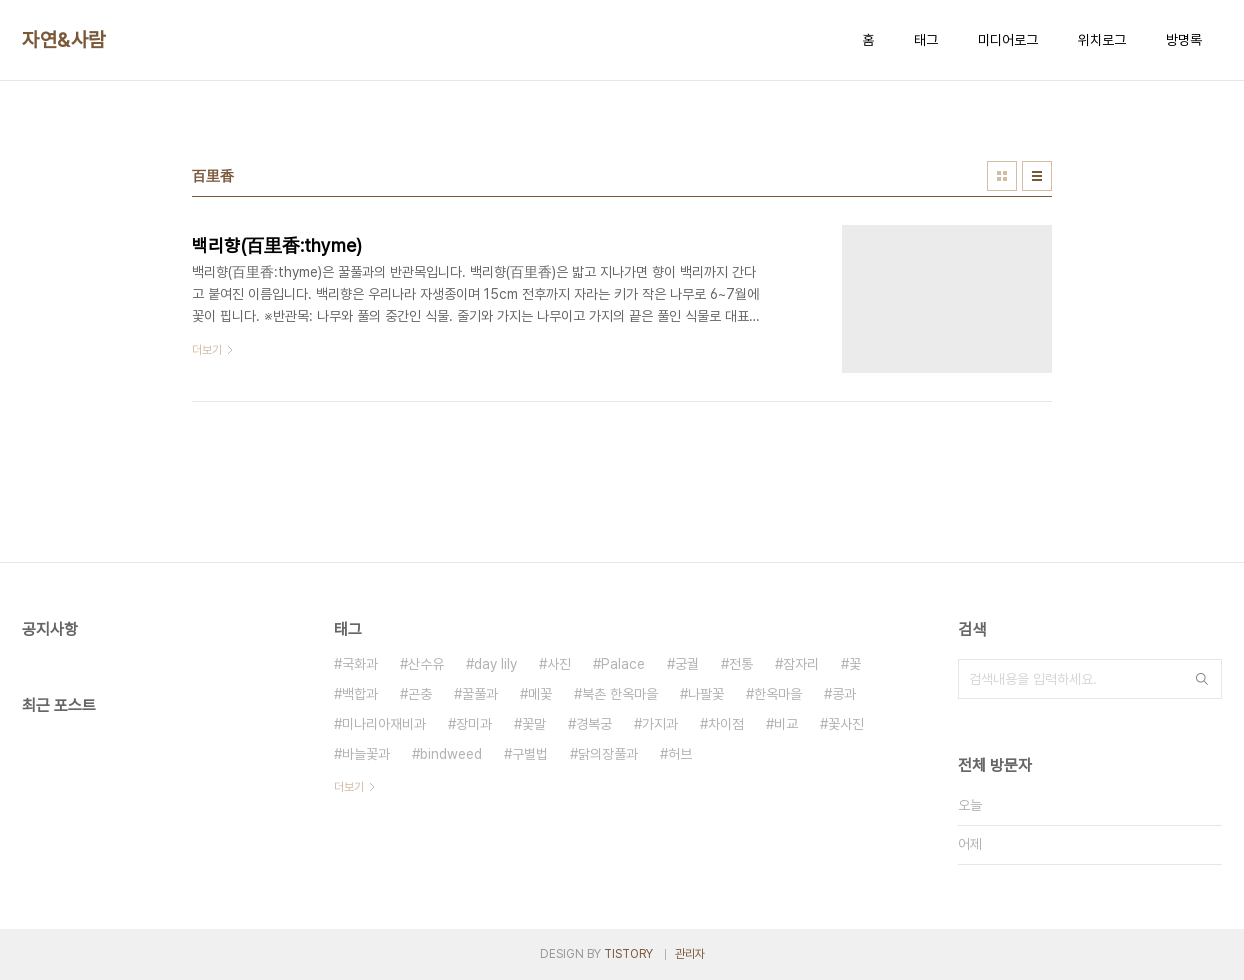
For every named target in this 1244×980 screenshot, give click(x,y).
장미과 (474, 724)
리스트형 (1037, 176)
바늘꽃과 (366, 754)
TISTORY (628, 954)
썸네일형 (1002, 176)
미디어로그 (1008, 40)
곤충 (420, 694)
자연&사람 (64, 40)
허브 (680, 754)
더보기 (349, 787)
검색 (1202, 679)
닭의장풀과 (608, 754)
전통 (741, 664)
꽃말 (534, 724)
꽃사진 (846, 724)
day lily (495, 664)
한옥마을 (778, 694)
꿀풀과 (480, 694)
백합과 (360, 694)
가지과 (660, 724)
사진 (559, 664)
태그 (926, 40)
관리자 (690, 954)
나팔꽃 (706, 694)
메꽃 (540, 694)
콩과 (844, 694)
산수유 (426, 664)
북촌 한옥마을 (620, 694)
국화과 (360, 664)
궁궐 (687, 664)
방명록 (1184, 40)
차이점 (726, 724)
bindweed (451, 754)
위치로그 (1102, 40)
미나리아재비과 (384, 724)
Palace (623, 664)
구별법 (530, 754)
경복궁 (594, 724)
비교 (786, 724)
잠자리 (801, 664)
